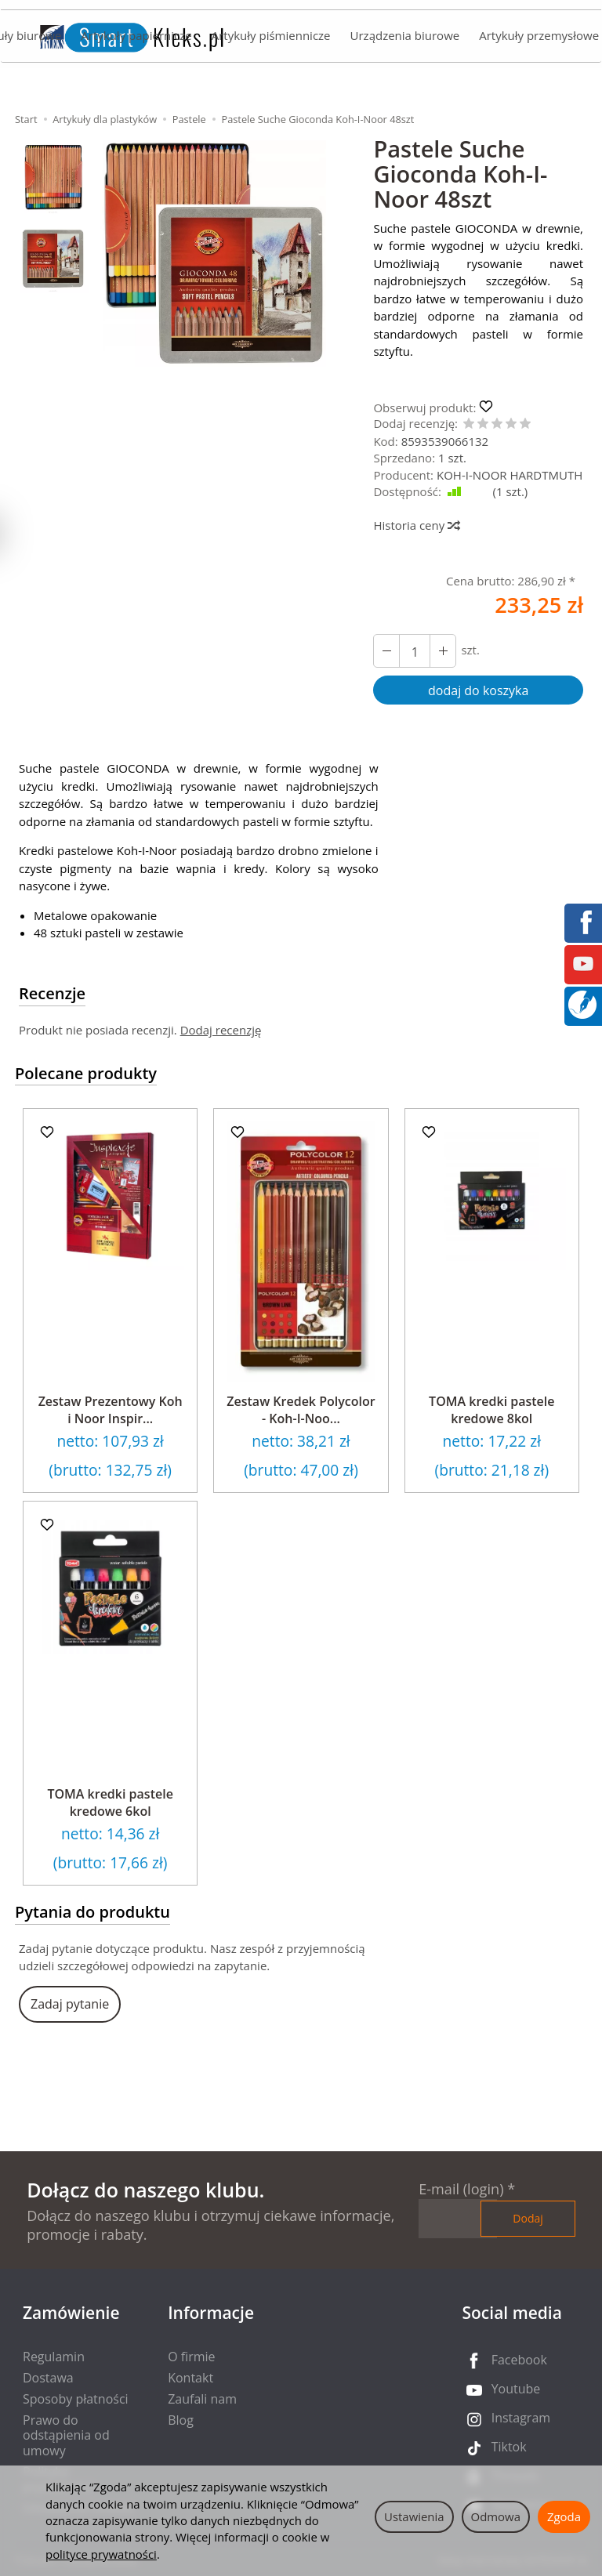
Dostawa (48, 2377)
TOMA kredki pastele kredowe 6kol (109, 1802)
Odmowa (495, 2516)
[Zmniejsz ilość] (443, 651)
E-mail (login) (461, 2188)
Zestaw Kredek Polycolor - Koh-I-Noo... (301, 1410)
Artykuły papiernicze (136, 37)
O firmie (191, 2356)
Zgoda (564, 2516)
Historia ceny (416, 525)
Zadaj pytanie (70, 2004)
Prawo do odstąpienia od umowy (66, 2434)
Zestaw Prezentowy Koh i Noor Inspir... (110, 1410)
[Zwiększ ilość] (386, 651)
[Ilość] (414, 651)
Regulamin (54, 2356)
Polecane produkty (86, 1073)
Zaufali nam (202, 2399)
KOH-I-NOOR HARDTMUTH (509, 475)
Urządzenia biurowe (404, 37)
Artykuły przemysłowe (539, 37)
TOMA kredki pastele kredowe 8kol (491, 1410)
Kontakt (190, 2377)
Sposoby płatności (76, 2399)
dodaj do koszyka (478, 690)
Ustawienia (414, 2516)
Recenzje (52, 993)
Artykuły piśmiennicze (271, 37)
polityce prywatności (101, 2554)
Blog (181, 2420)
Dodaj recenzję (221, 1030)
